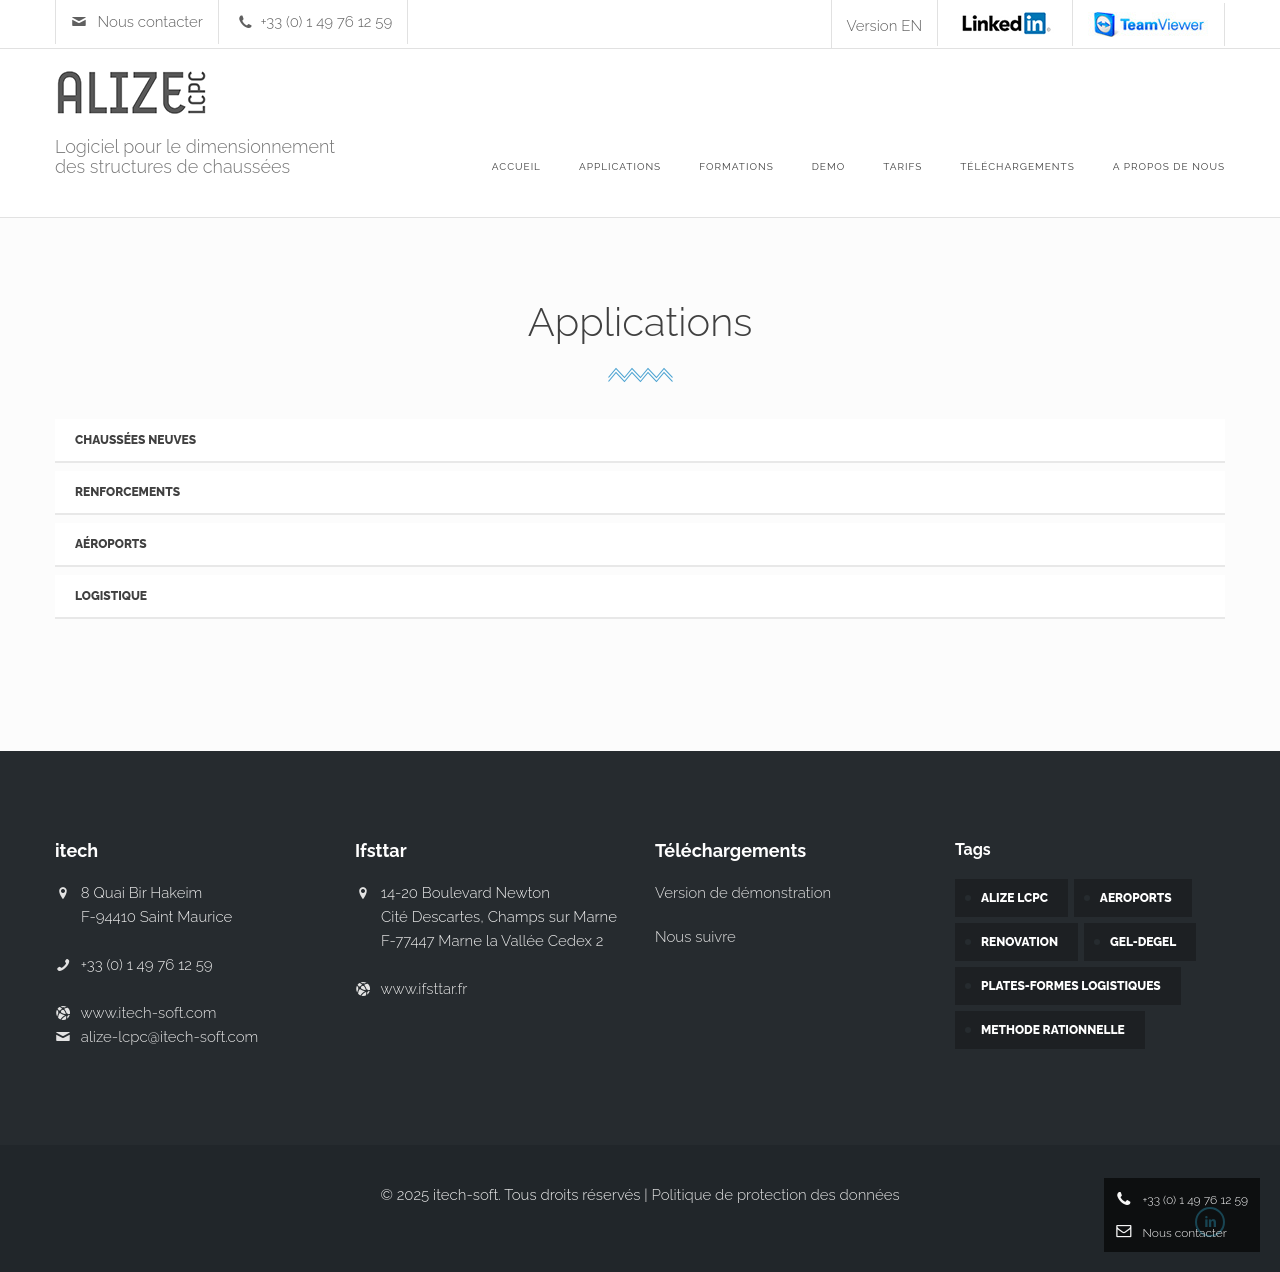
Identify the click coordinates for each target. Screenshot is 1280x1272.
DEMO (829, 166)
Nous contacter (150, 22)
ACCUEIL (516, 166)
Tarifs (902, 166)
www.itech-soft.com (148, 1013)
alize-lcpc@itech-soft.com (169, 1037)
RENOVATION (1019, 942)
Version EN (885, 26)
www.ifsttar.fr (423, 989)
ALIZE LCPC (1014, 898)
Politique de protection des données (776, 1195)
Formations (736, 166)
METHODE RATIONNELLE (1053, 1030)
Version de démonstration (743, 893)
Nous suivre (695, 937)
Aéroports (111, 544)
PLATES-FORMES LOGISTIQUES (1071, 986)
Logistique (111, 596)
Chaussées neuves (135, 440)
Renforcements (127, 492)
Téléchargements (1017, 166)
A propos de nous (1169, 166)
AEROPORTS (1136, 898)
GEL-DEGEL (1143, 942)
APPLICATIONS (620, 166)
